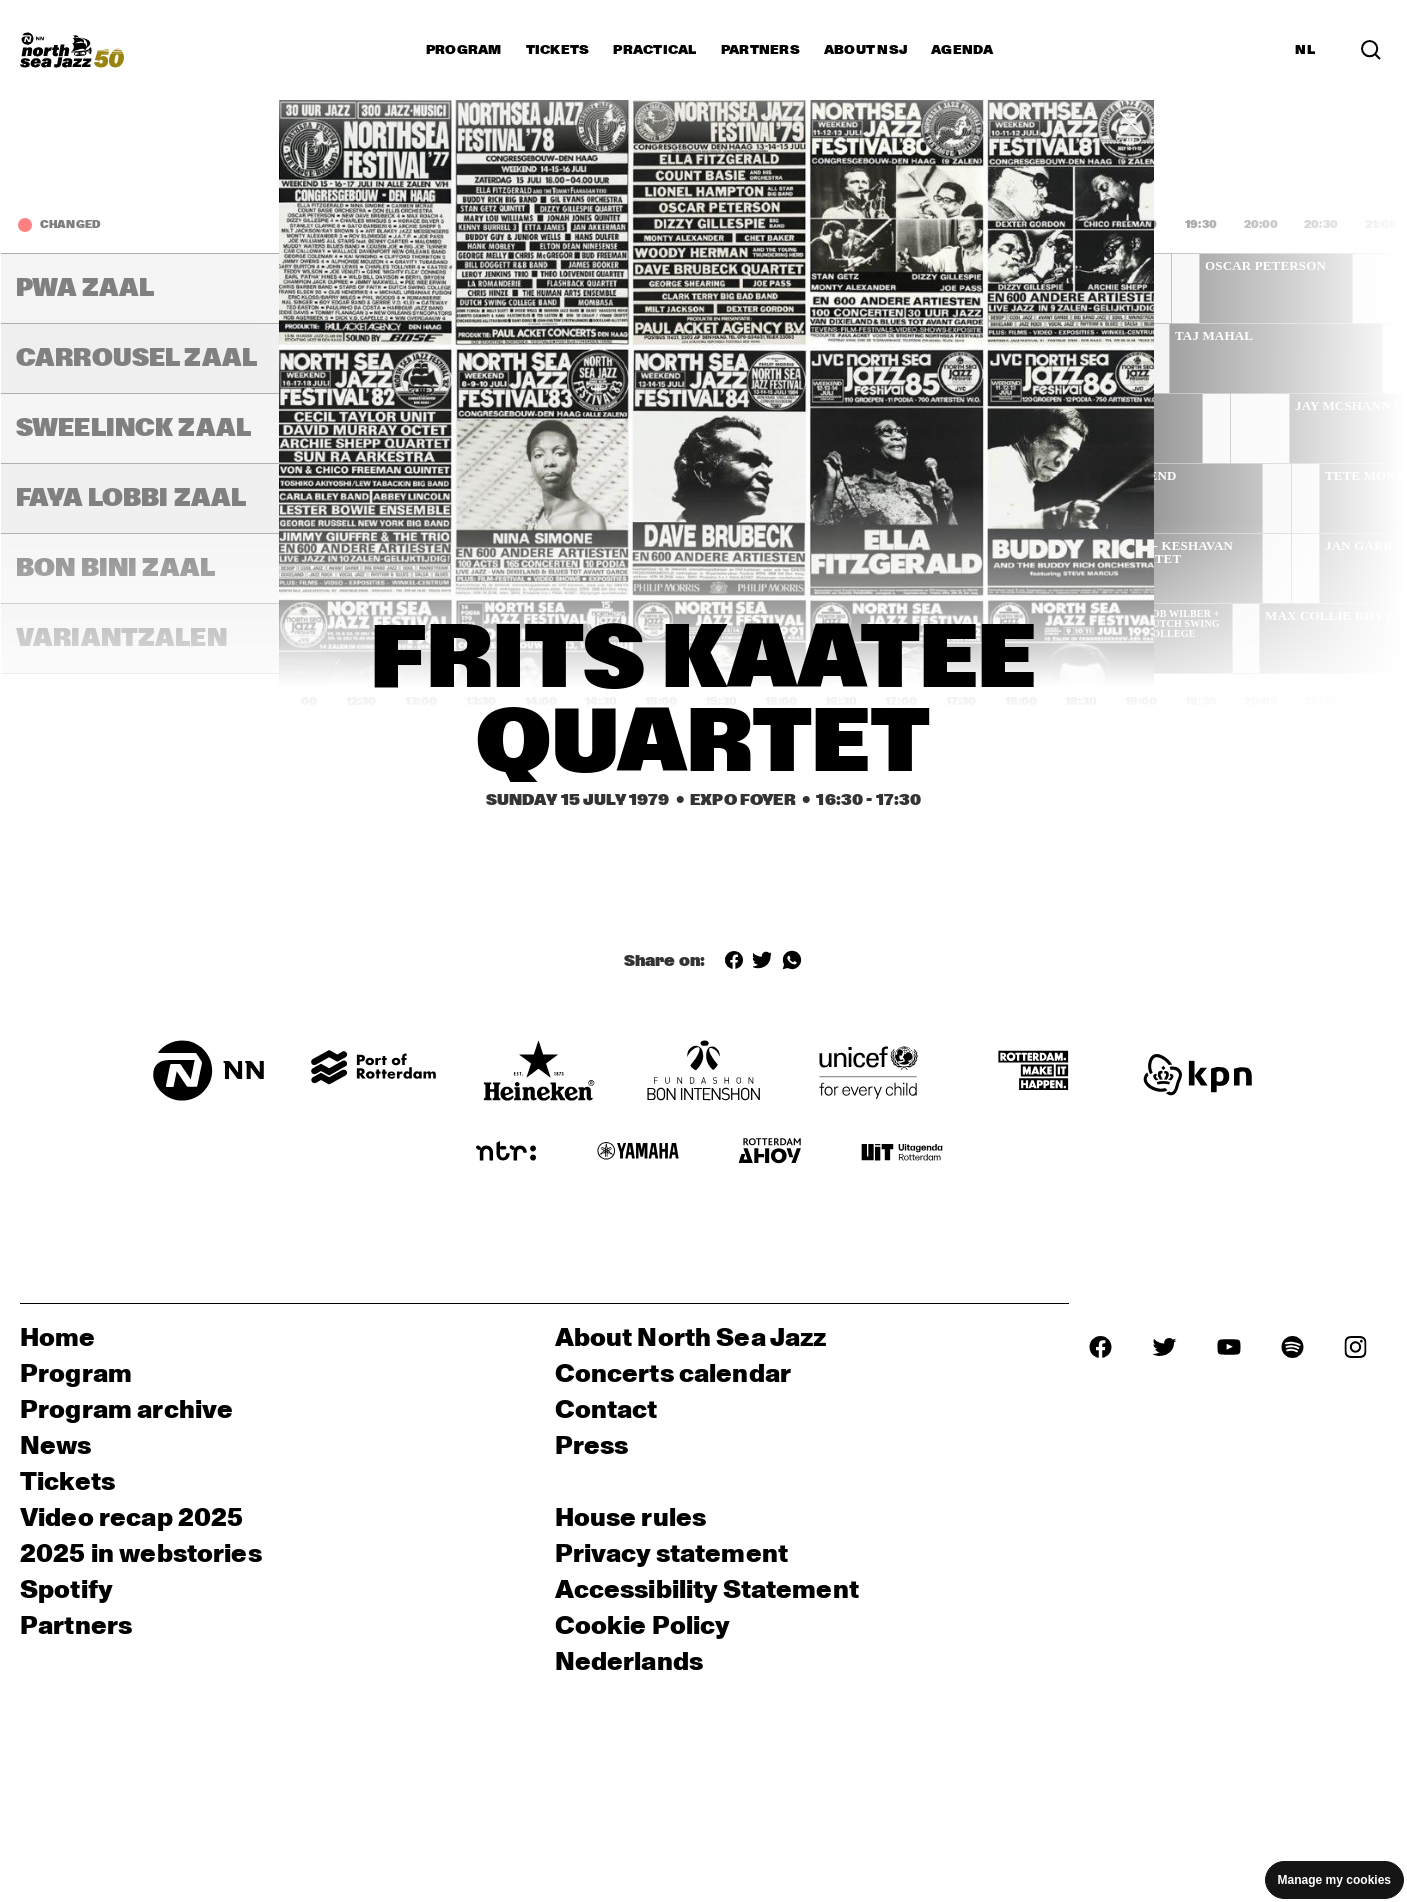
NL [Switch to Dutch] (1305, 50)
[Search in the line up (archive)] (1371, 50)
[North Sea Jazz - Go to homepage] (72, 50)
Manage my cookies (1334, 1880)
